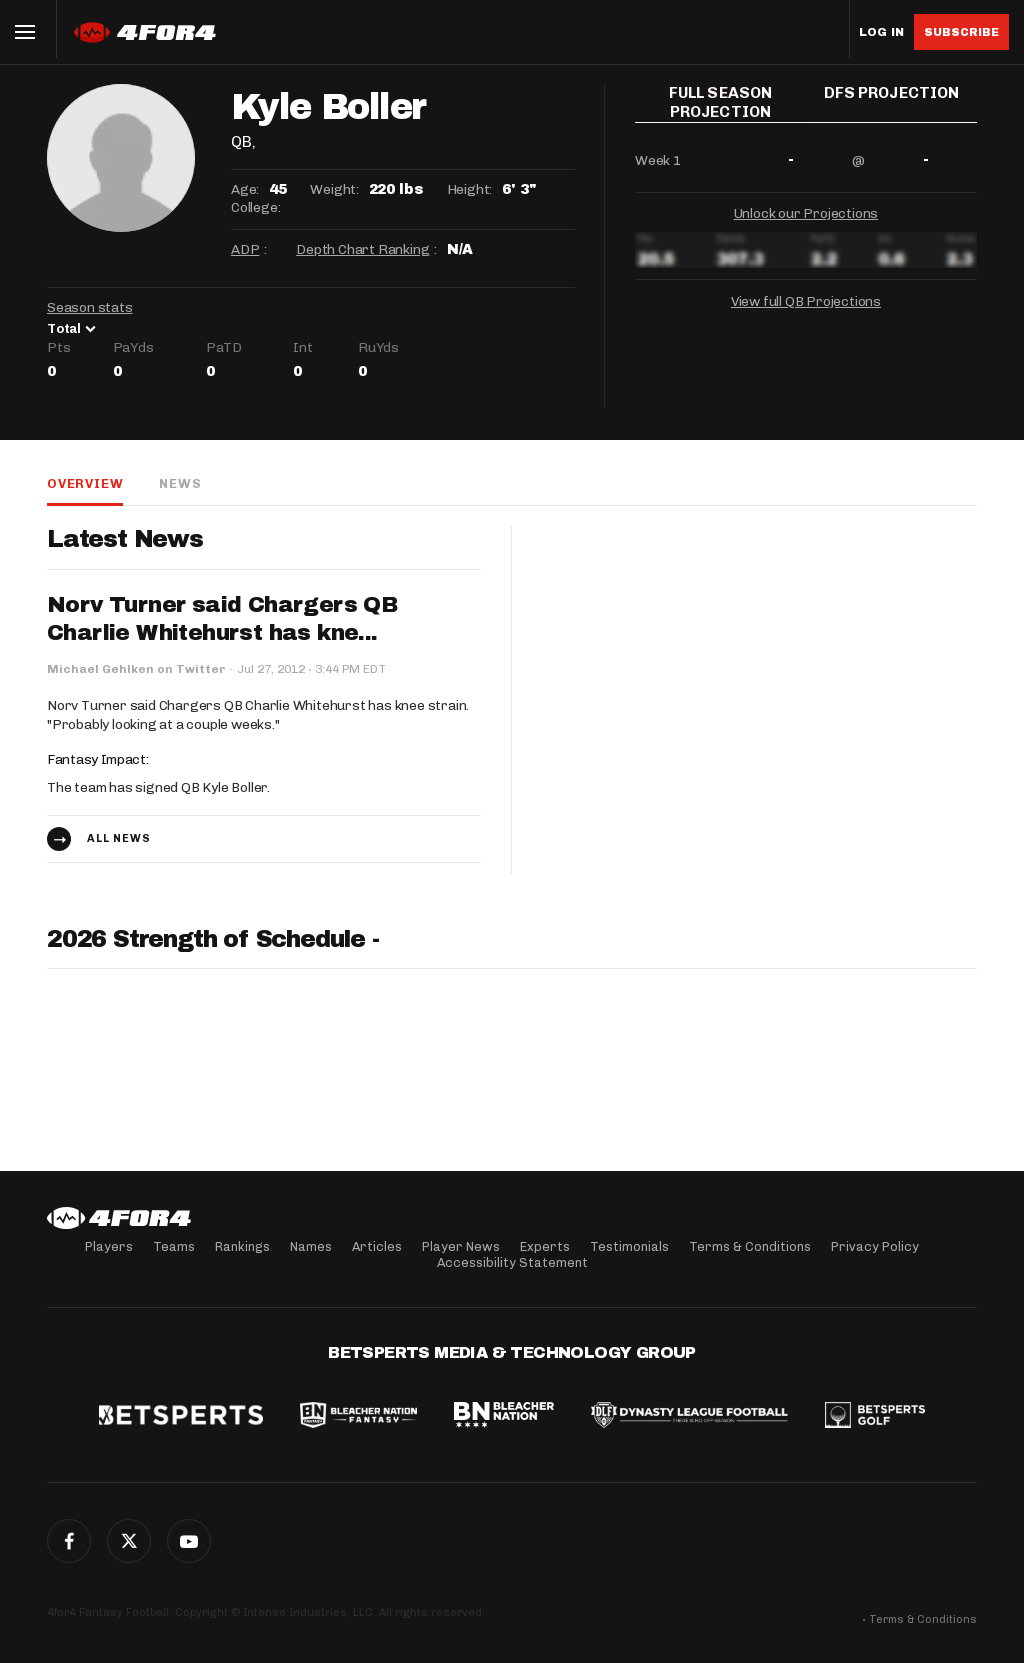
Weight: (334, 189)
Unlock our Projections (806, 221)
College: (255, 207)
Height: (470, 189)
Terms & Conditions (750, 1246)
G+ (189, 1541)
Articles (377, 1246)
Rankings (242, 1246)
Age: (245, 189)
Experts (545, 1246)
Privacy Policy (875, 1246)
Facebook (69, 1541)
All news (119, 838)
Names (311, 1246)
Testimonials (629, 1246)
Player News (461, 1246)
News (180, 483)
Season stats (90, 307)
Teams (174, 1246)
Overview (85, 483)
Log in (881, 32)
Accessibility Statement (512, 1262)
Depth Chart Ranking (362, 249)
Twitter (129, 1541)
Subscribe (961, 32)
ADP (245, 249)
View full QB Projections (806, 309)
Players (109, 1246)
